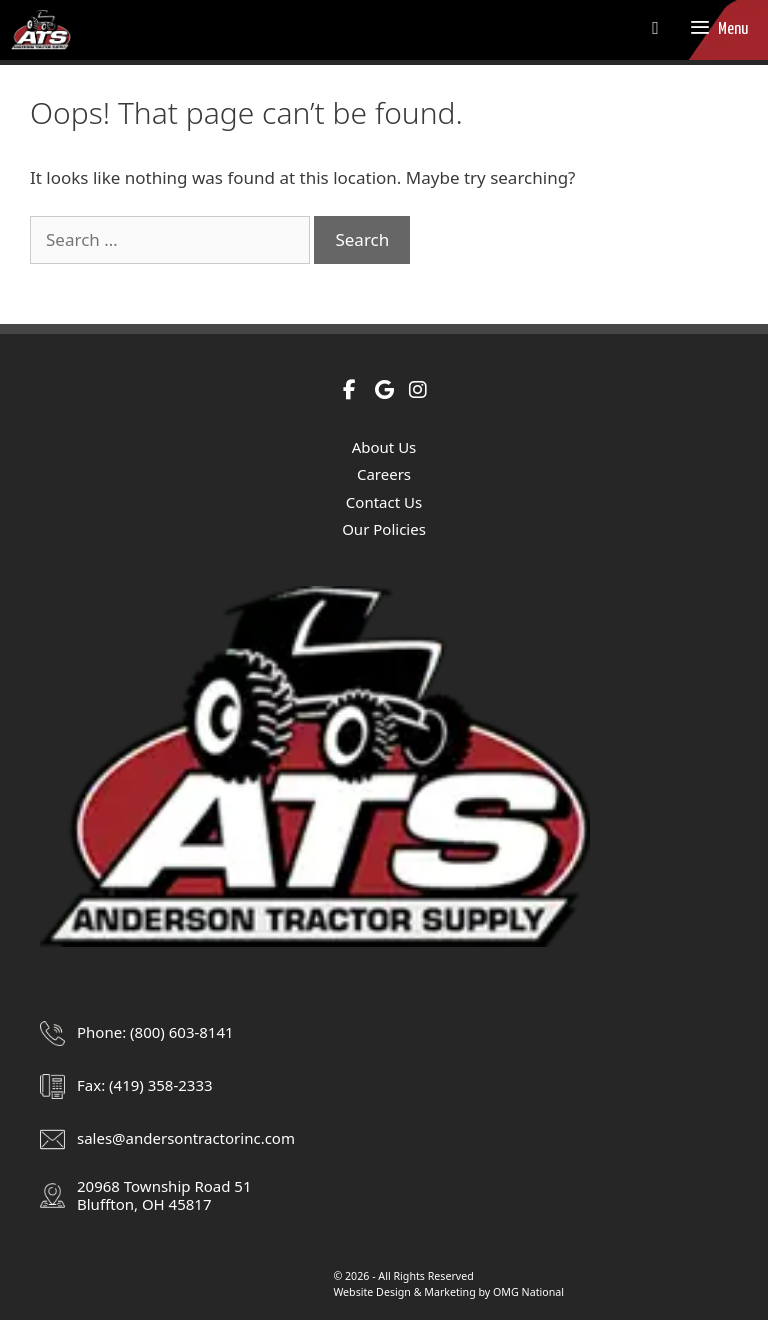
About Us (384, 447)
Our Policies (384, 529)
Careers (384, 474)
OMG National (528, 1292)
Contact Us (384, 502)
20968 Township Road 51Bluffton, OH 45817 (164, 1195)
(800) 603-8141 (182, 1032)
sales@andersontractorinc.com (186, 1138)
